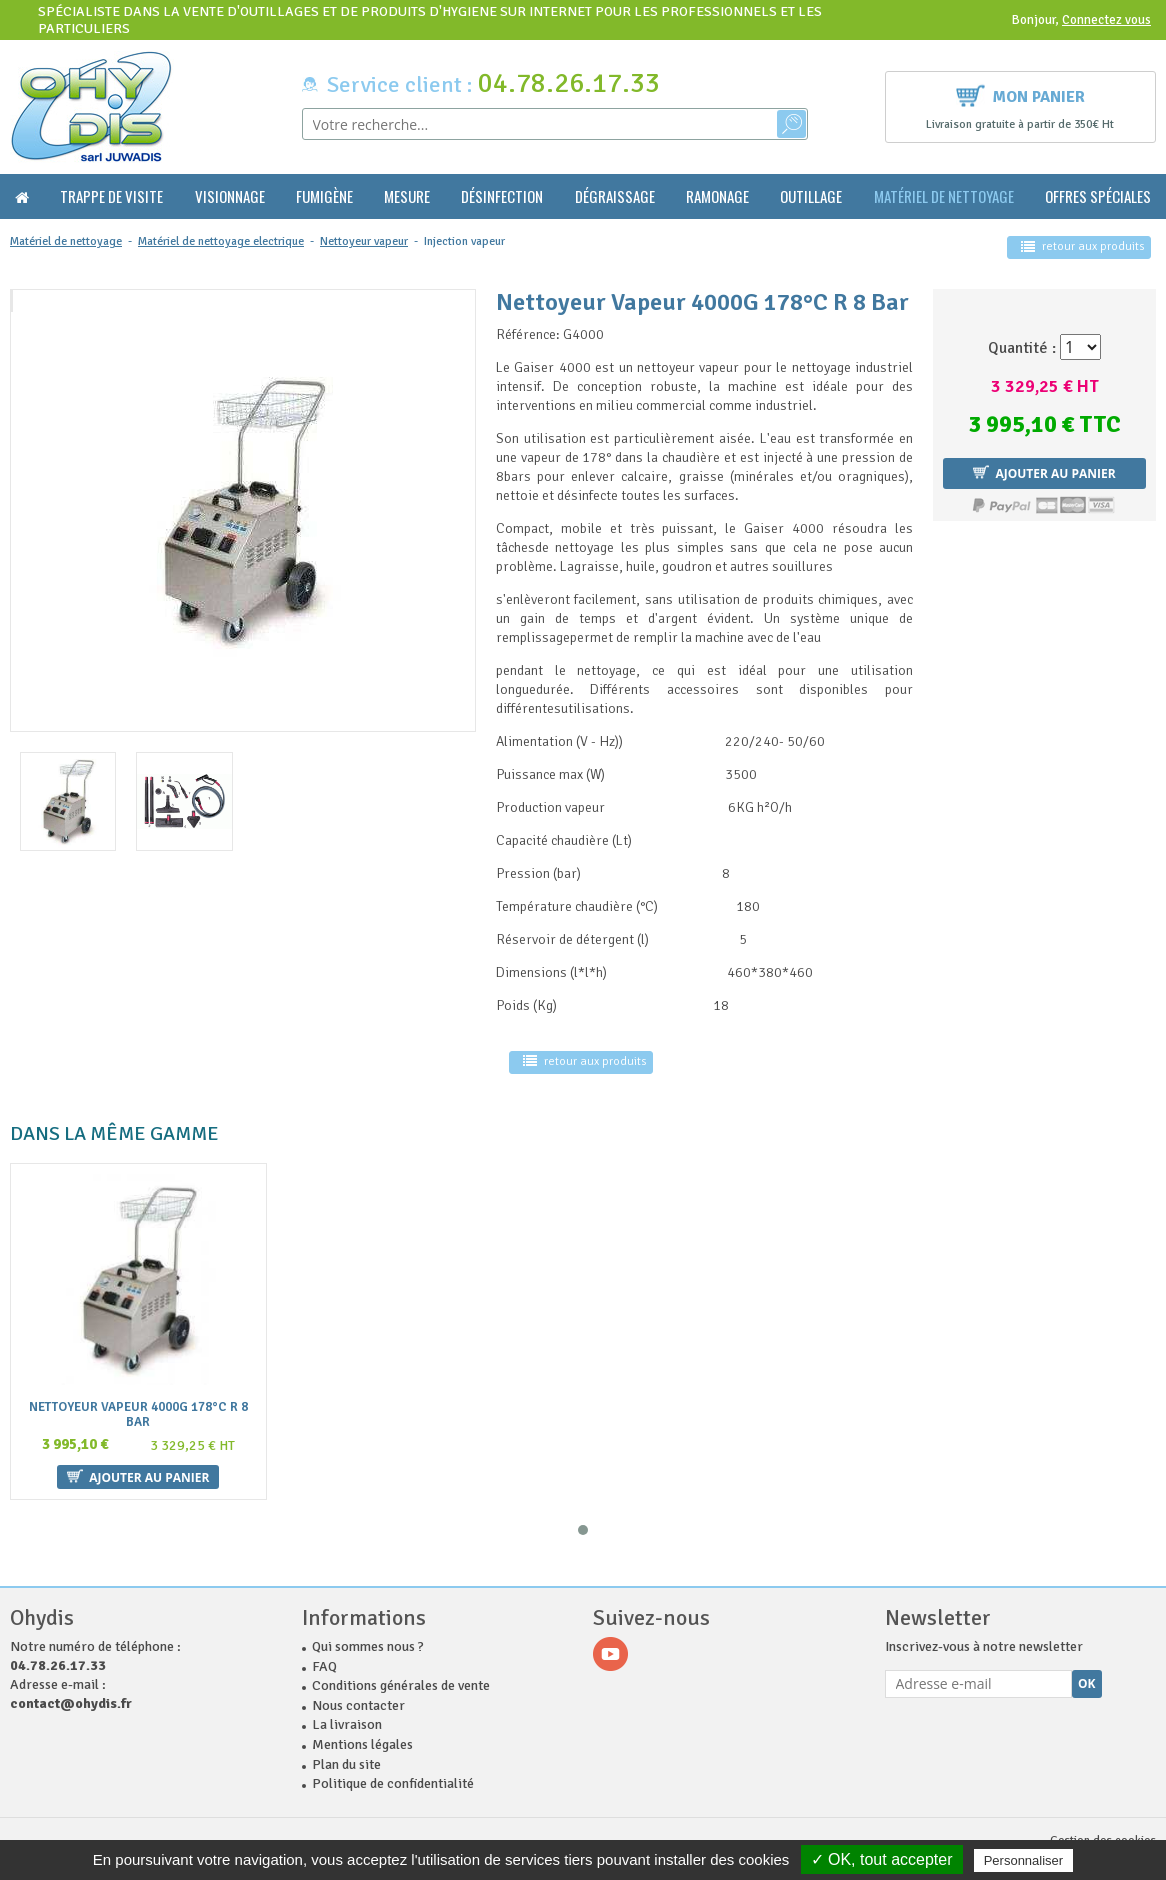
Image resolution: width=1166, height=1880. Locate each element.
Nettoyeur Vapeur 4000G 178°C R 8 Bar (138, 1415)
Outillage (811, 196)
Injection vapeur (464, 241)
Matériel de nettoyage (944, 196)
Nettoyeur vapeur (364, 241)
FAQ (324, 1655)
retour (1082, 246)
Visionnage (230, 196)
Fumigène (324, 196)
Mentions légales (362, 1733)
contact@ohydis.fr (71, 1692)
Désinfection (502, 196)
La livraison (347, 1713)
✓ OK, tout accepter (882, 1859)
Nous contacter (358, 1694)
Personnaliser (1024, 1860)
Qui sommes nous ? (368, 1635)
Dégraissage (615, 196)
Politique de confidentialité (393, 1772)
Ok (1087, 1672)
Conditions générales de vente (401, 1674)
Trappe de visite (111, 196)
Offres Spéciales (1098, 196)
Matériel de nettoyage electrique (221, 241)
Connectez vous (1106, 20)
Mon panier (1020, 94)
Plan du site (346, 1753)
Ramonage (717, 196)
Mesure (407, 196)
